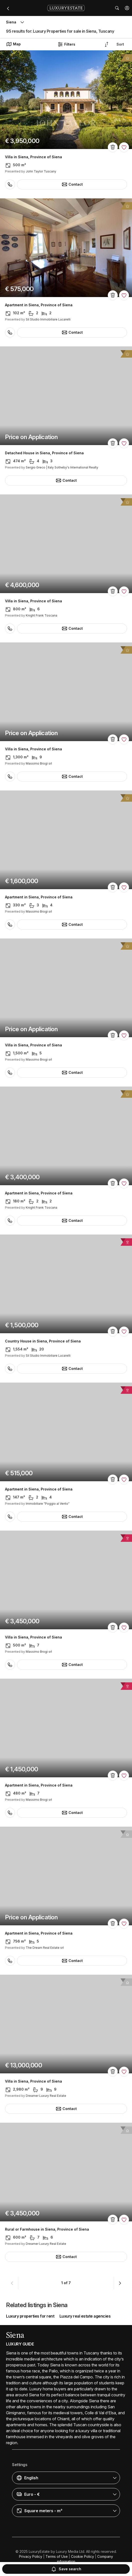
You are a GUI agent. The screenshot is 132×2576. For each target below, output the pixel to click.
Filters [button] (66, 44)
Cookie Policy (82, 2556)
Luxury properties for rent (30, 2316)
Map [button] (13, 44)
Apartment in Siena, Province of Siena (38, 305)
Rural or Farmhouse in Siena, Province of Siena (47, 2229)
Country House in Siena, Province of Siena (43, 1341)
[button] (127, 8)
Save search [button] (66, 2569)
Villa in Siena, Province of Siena (33, 157)
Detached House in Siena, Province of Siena (44, 453)
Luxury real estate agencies (85, 2316)
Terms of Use (57, 2556)
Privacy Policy (30, 2556)
